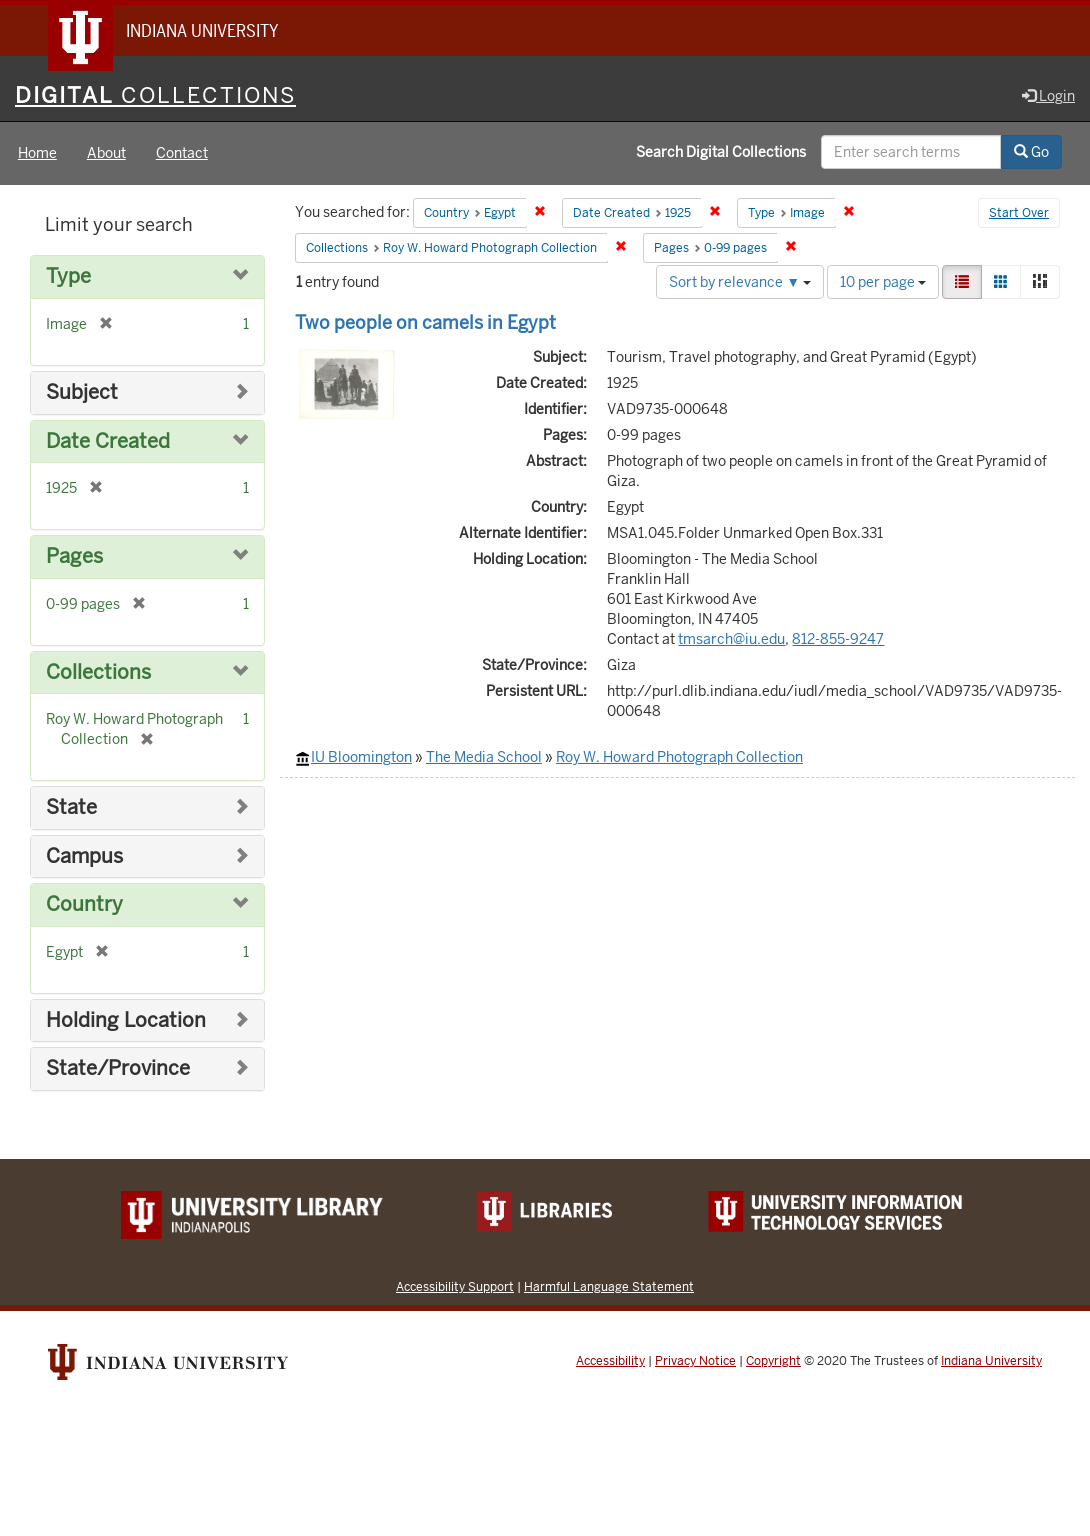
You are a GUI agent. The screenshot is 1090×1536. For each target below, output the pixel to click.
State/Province (118, 1069)
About (106, 154)
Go (1031, 153)
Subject (82, 393)
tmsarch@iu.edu (731, 640)
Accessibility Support (455, 1286)
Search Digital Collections (721, 153)
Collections (98, 672)
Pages (74, 557)
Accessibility (610, 1361)
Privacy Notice (695, 1361)
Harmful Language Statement (609, 1286)
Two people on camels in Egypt (425, 322)
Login (1048, 97)
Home (37, 154)
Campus (84, 856)
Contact (182, 154)
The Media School (484, 758)
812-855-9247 (838, 640)
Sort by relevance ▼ (740, 282)
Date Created (108, 441)
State (71, 808)
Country (84, 905)
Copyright (773, 1361)
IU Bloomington (361, 758)
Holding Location (126, 1020)
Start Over (1019, 214)
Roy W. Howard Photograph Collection (679, 758)
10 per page (883, 282)
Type (68, 277)
